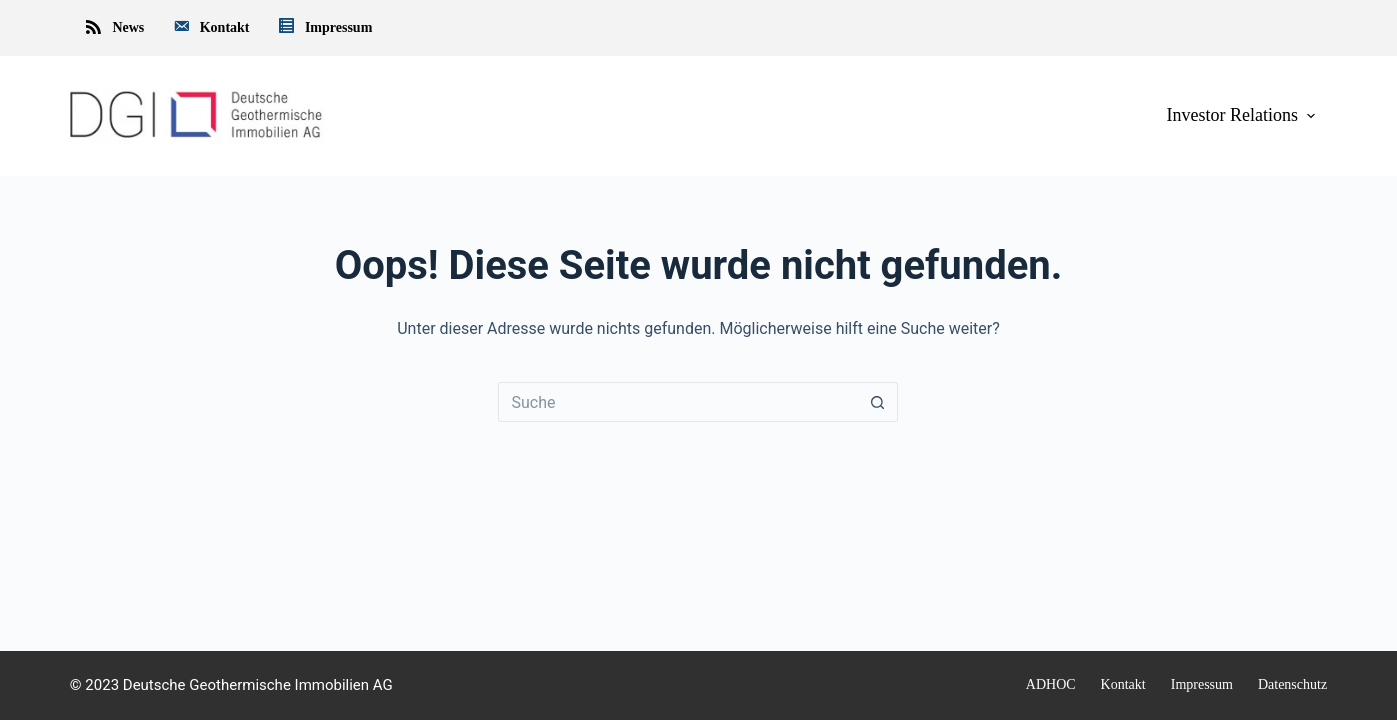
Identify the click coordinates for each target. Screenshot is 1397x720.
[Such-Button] (878, 402)
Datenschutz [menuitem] (1292, 684)
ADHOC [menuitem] (1051, 684)
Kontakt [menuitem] (210, 28)
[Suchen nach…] (678, 402)
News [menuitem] (113, 28)
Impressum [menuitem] (325, 28)
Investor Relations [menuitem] (1243, 115)
